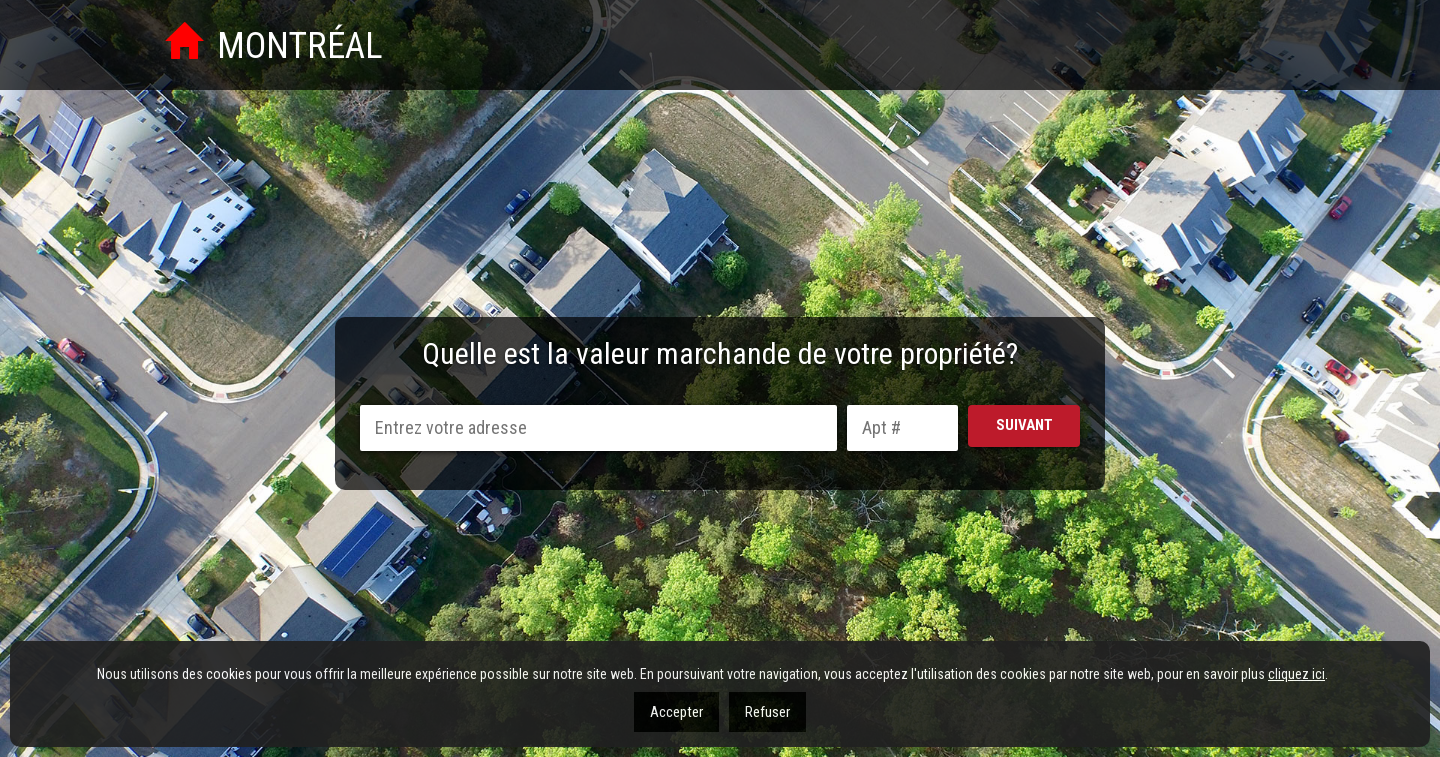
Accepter (676, 712)
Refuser (767, 712)
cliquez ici (1296, 674)
